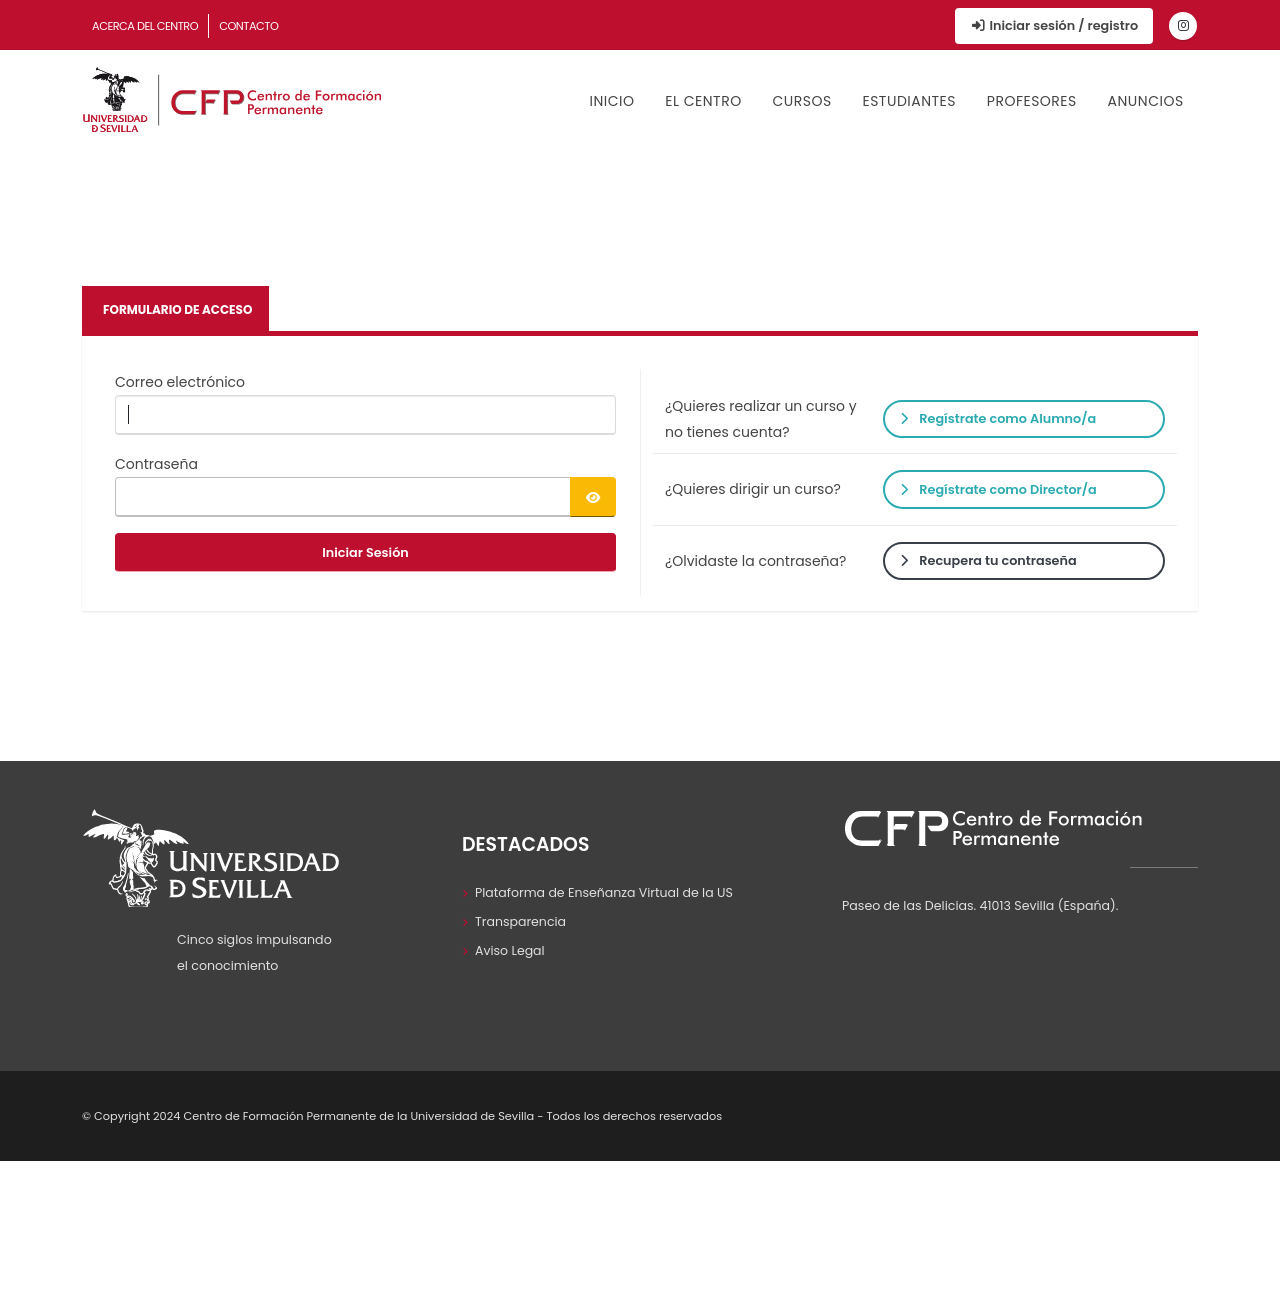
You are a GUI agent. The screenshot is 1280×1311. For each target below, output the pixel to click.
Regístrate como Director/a (998, 489)
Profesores (1032, 101)
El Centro (703, 101)
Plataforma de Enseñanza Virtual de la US (604, 892)
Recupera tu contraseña (988, 560)
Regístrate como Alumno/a (998, 418)
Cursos (801, 101)
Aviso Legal (510, 950)
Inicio (612, 101)
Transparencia (521, 921)
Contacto (248, 26)
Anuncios (1146, 101)
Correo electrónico (180, 382)
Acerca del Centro (145, 26)
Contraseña (156, 464)
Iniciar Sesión (365, 552)
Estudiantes (909, 101)
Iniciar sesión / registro (1054, 25)
